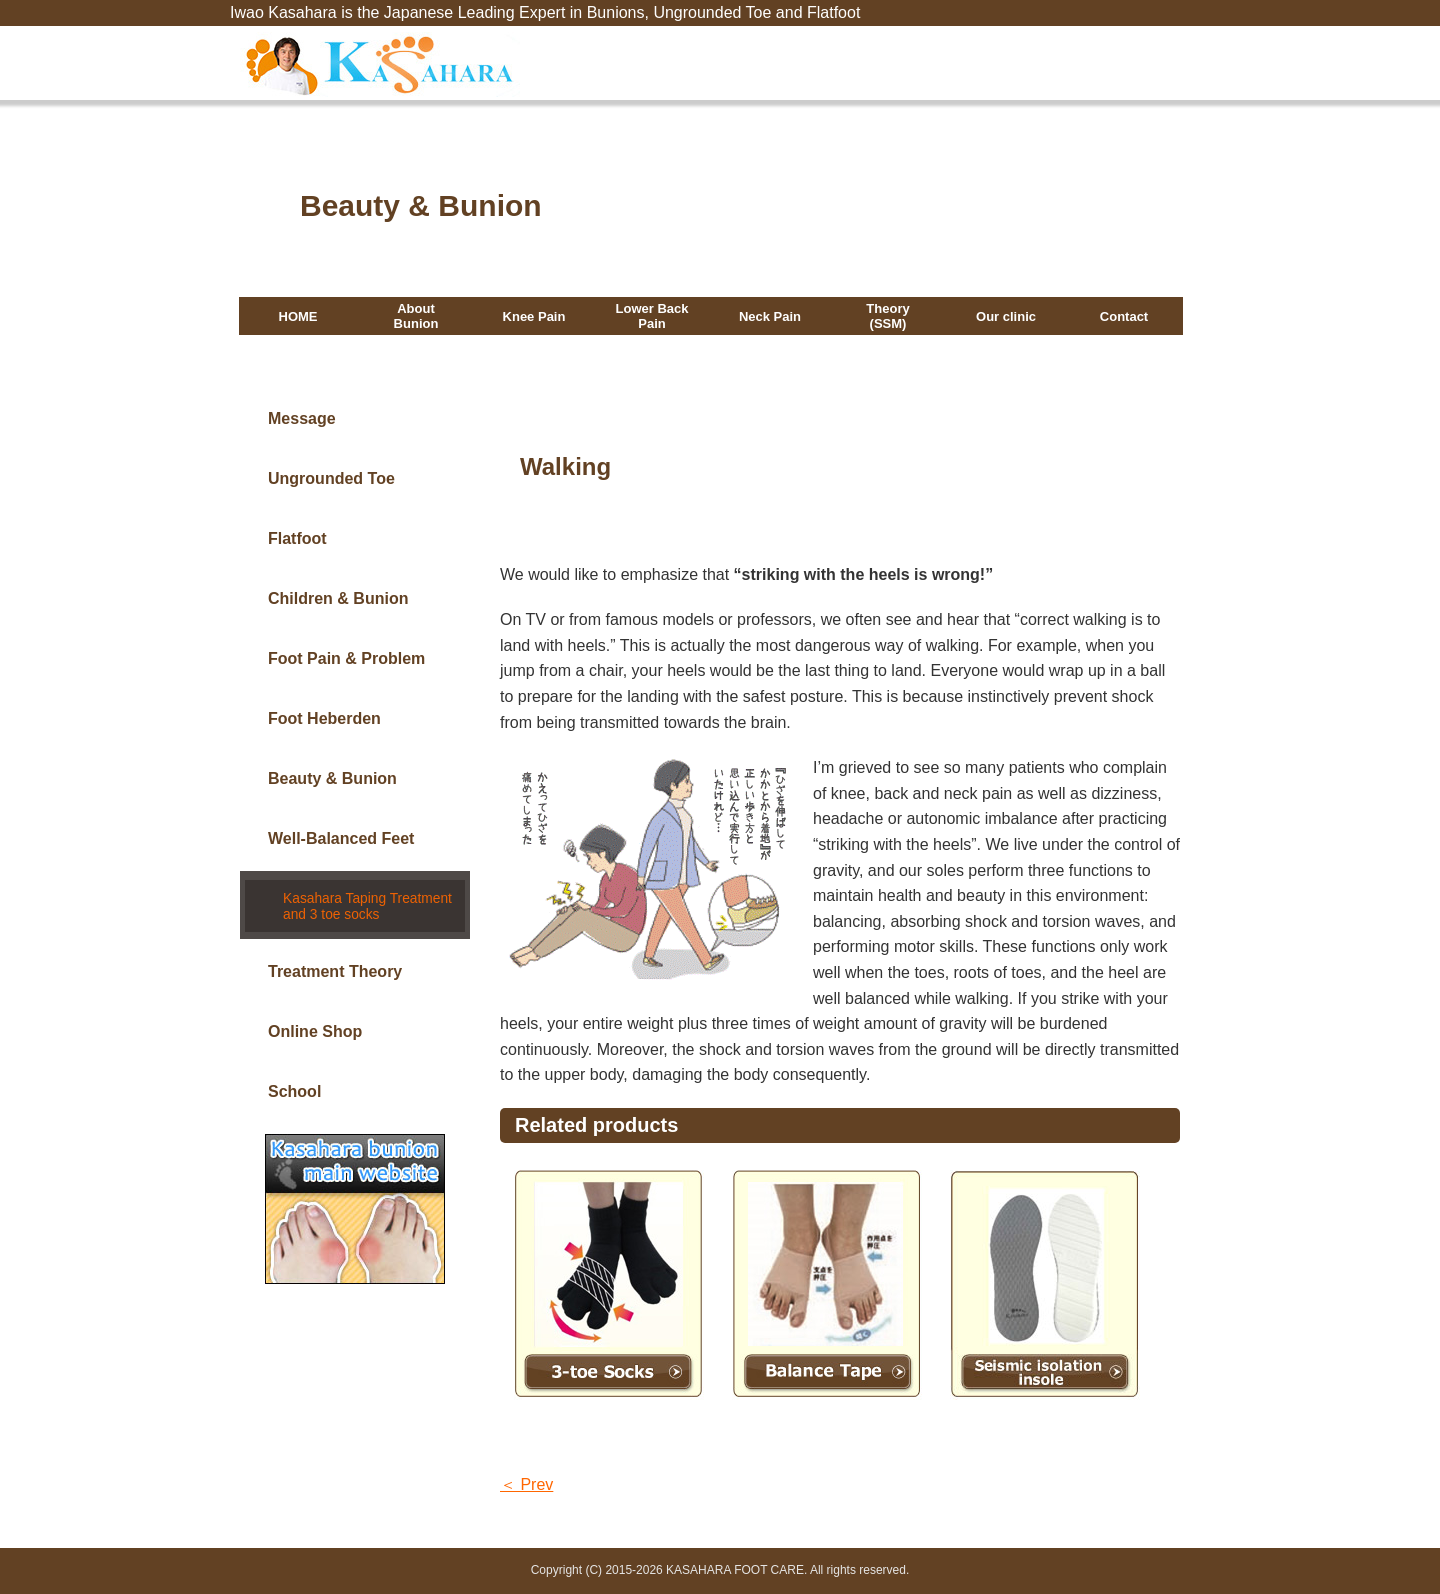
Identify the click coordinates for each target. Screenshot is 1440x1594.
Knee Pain (534, 317)
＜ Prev (526, 1484)
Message (302, 418)
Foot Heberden (324, 718)
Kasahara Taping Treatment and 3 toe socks (363, 897)
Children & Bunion (338, 598)
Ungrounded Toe (331, 478)
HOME (298, 317)
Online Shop (315, 1018)
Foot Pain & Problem (346, 658)
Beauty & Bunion (332, 778)
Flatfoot (297, 538)
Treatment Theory (335, 958)
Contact (1124, 317)
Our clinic (1006, 317)
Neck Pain (770, 317)
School (294, 1078)
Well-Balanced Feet (341, 838)
